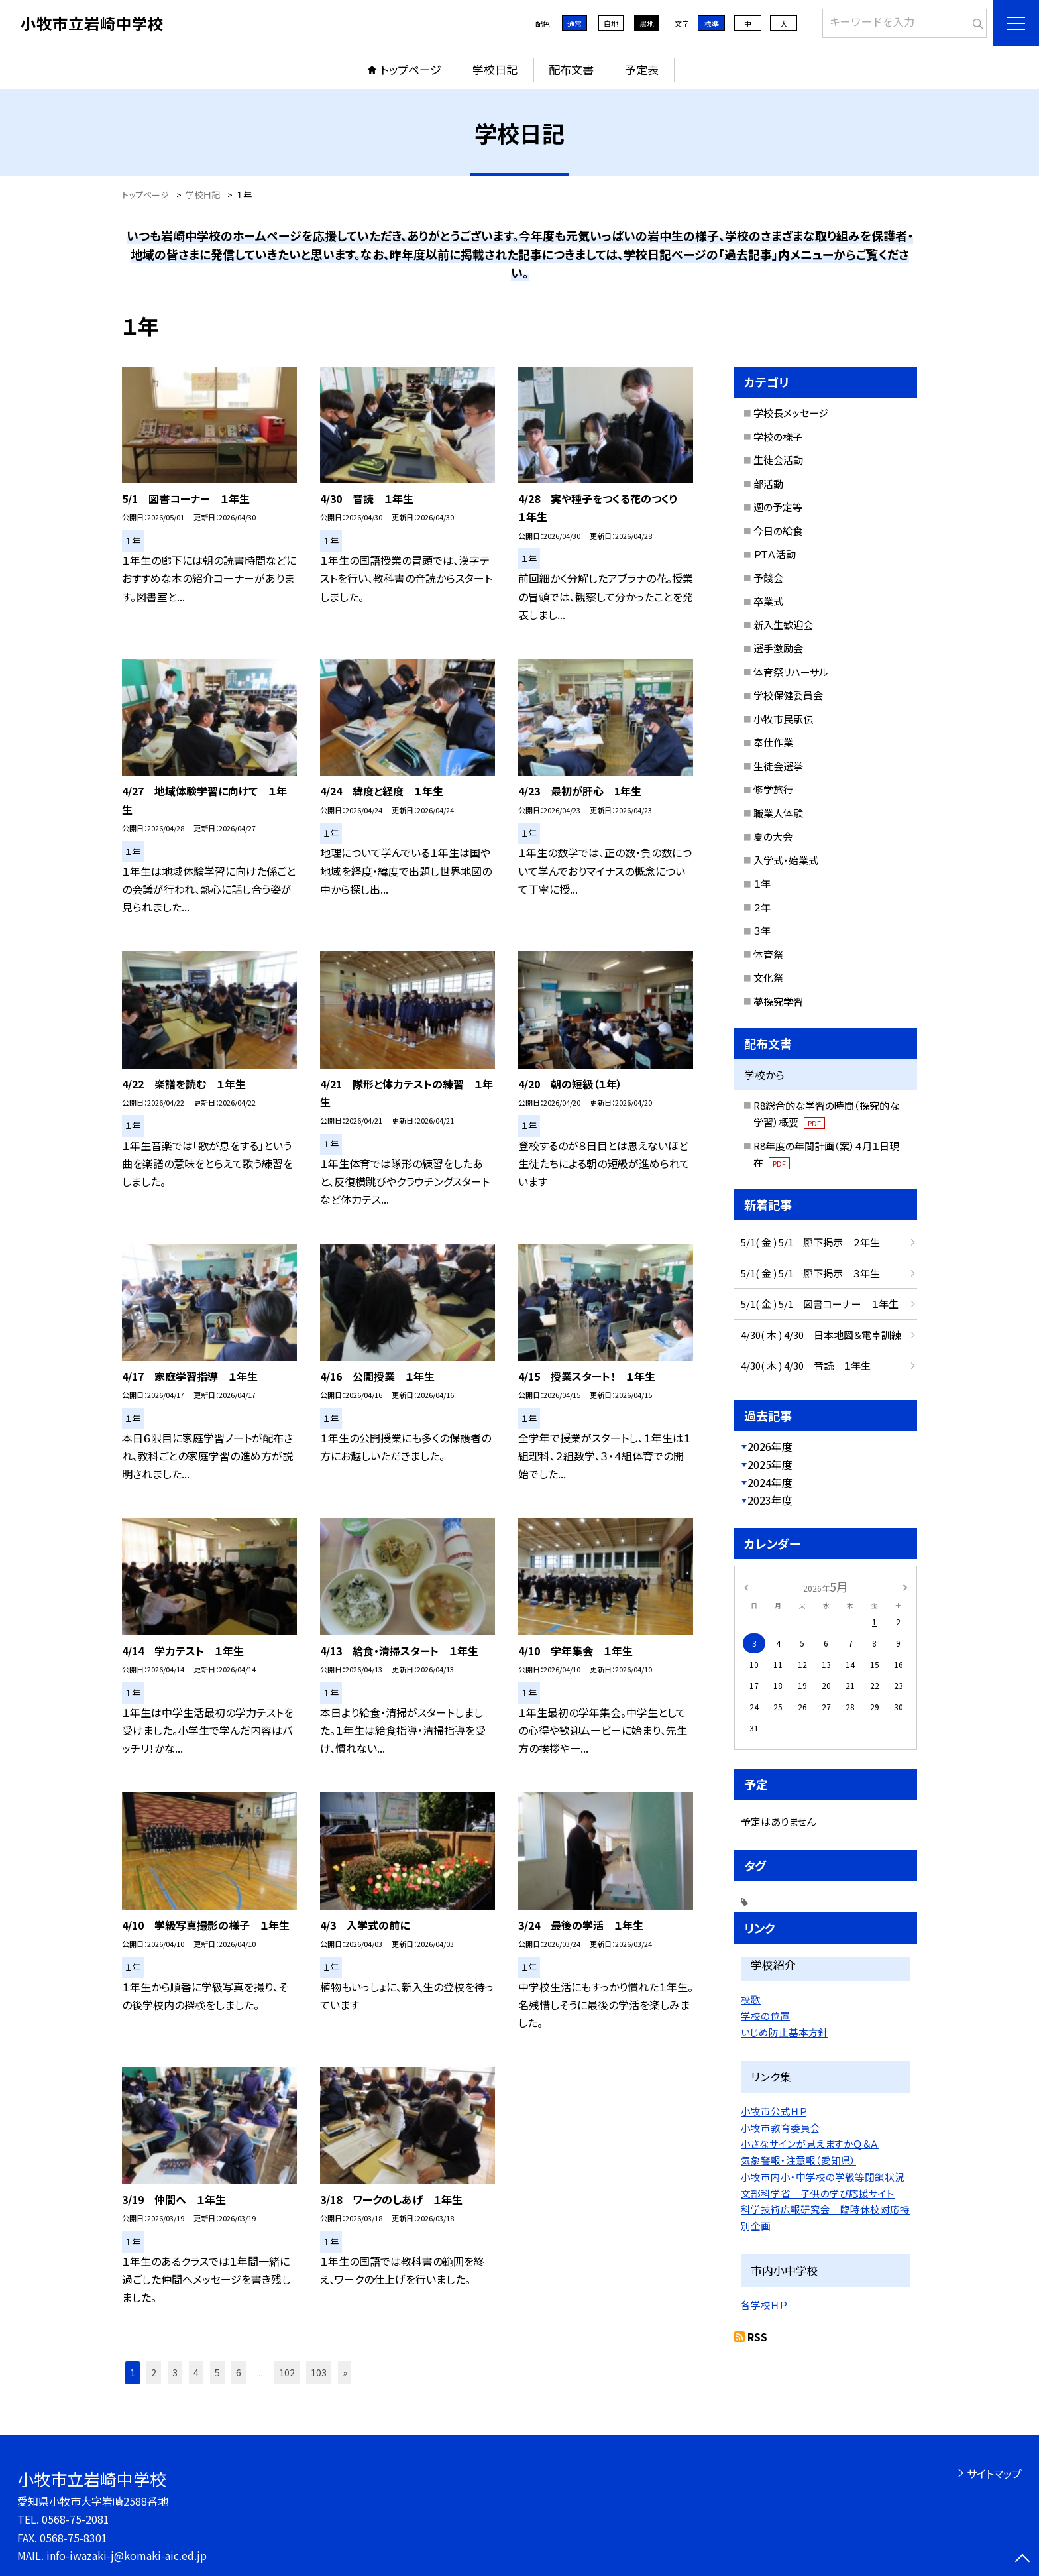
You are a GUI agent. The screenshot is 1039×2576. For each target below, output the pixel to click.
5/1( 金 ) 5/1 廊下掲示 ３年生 (810, 1273)
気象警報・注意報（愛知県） (798, 2160)
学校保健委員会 (788, 695)
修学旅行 (773, 789)
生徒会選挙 (778, 766)
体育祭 (768, 954)
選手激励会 (778, 648)
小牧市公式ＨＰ (773, 2111)
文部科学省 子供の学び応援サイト (818, 2193)
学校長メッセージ (790, 413)
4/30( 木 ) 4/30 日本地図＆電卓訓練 (821, 1335)
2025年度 (770, 1464)
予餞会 (768, 578)
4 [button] (196, 2372)
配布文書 (571, 69)
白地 (611, 23)
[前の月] (746, 1586)
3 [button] (175, 2372)
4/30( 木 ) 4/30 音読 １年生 (806, 1365)
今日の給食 (777, 531)
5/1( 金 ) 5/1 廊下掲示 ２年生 (810, 1242)
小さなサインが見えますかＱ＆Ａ (810, 2143)
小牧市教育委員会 (780, 2128)
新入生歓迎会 (783, 625)
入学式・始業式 (785, 860)
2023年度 (770, 1500)
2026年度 (770, 1446)
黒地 (646, 23)
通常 (574, 23)
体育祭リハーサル (790, 672)
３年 (762, 930)
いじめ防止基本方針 (784, 2032)
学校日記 (495, 69)
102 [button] (287, 2372)
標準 (711, 23)
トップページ (410, 69)
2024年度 (770, 1482)
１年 (762, 883)
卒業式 (768, 601)
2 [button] (153, 2372)
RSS (757, 2337)
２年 (762, 907)
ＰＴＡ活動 (774, 554)
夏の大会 (773, 836)
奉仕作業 (773, 742)
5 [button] (217, 2372)
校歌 (751, 1999)
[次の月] (905, 1586)
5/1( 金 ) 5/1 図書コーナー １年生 (820, 1304)
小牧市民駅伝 (783, 719)
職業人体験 (778, 813)
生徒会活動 (778, 460)
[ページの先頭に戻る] (1022, 2559)
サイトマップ (994, 2473)
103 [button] (319, 2372)
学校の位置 (765, 2015)
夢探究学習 (778, 1001)
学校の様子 (777, 436)
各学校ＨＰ (764, 2305)
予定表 (642, 69)
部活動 (768, 484)
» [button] (345, 2372)
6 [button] (238, 2372)
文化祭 (768, 977)
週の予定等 (777, 507)
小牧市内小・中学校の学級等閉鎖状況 (822, 2177)
